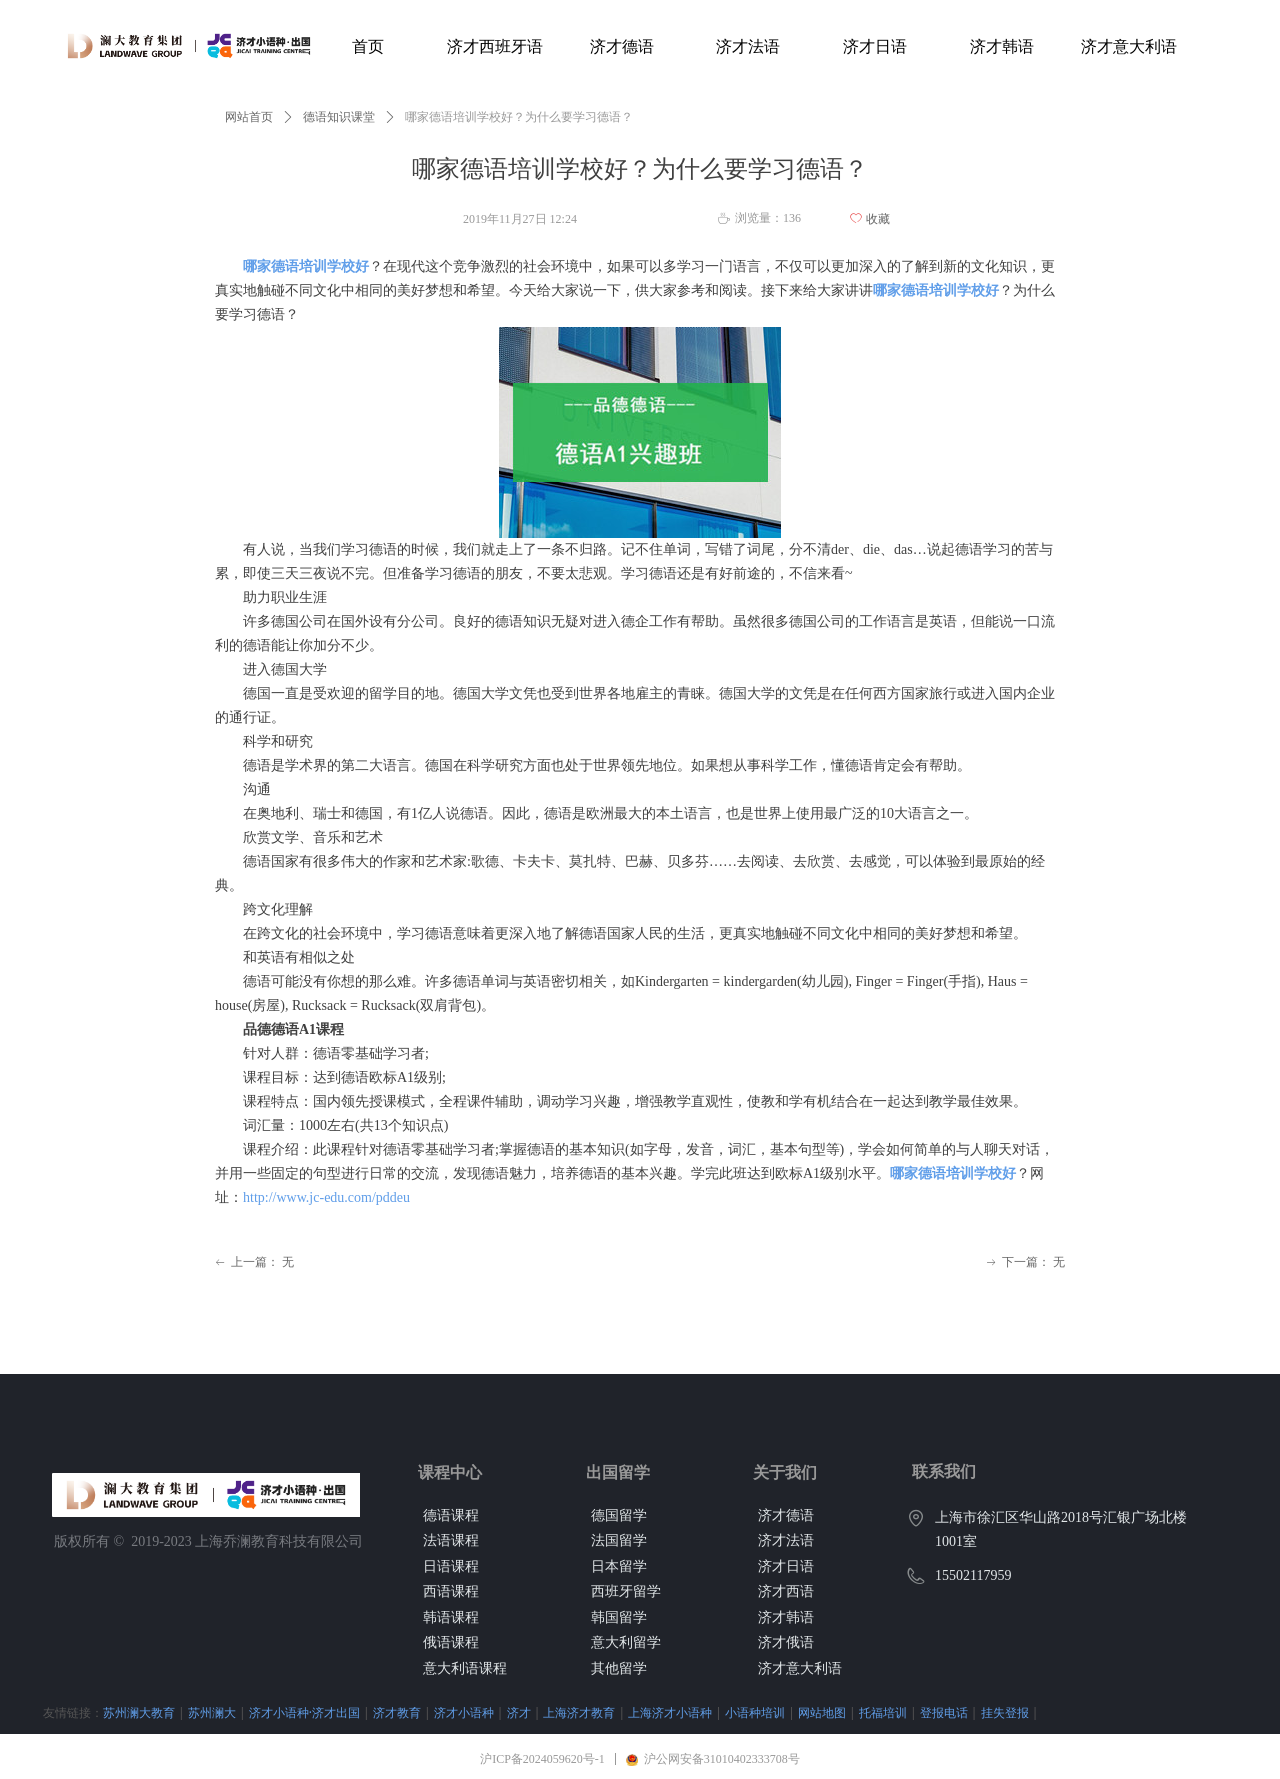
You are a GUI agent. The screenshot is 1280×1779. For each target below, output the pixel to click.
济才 (519, 1712)
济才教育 (397, 1712)
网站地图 (822, 1712)
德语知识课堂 (339, 117)
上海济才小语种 (670, 1712)
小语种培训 (755, 1712)
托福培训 (883, 1712)
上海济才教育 (579, 1712)
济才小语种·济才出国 (304, 1712)
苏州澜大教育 (139, 1712)
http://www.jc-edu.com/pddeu (326, 1197)
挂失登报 (1005, 1712)
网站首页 (249, 117)
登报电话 (944, 1712)
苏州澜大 (212, 1712)
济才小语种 (464, 1712)
